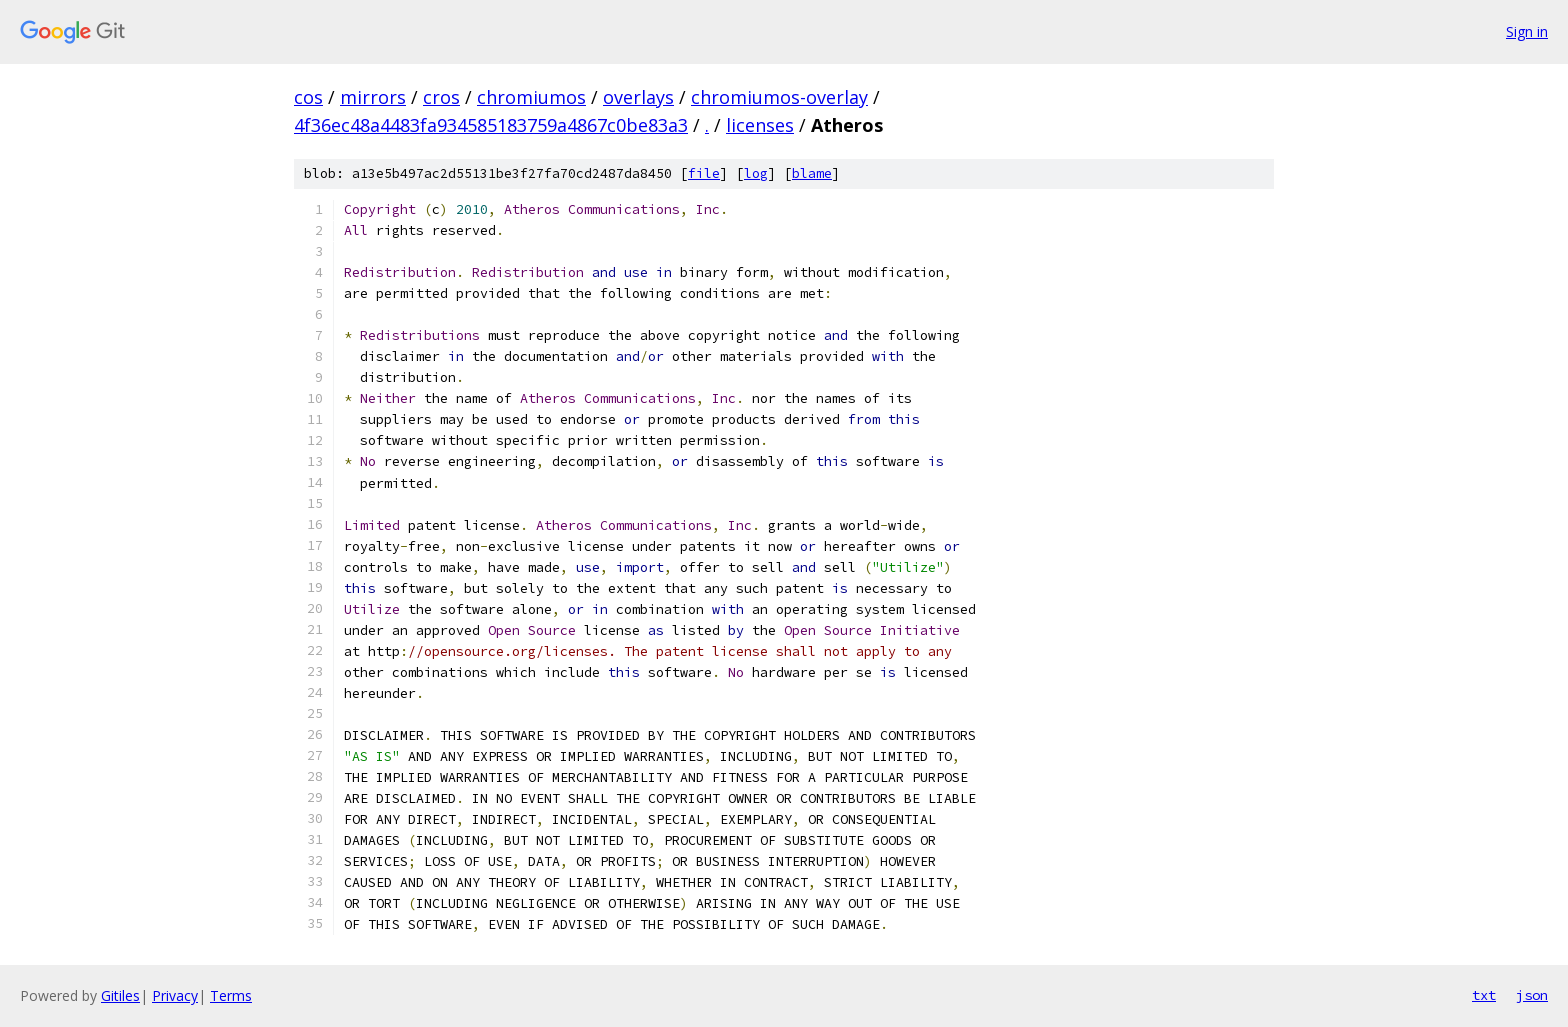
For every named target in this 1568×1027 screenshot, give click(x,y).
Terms (231, 995)
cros (441, 97)
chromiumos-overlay (779, 97)
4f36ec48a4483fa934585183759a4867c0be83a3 (491, 125)
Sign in (1527, 31)
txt (1484, 995)
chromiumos (531, 97)
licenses (760, 125)
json (1532, 995)
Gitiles (120, 995)
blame (812, 173)
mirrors (373, 97)
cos (308, 97)
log (756, 173)
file (704, 173)
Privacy (175, 995)
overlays (638, 97)
